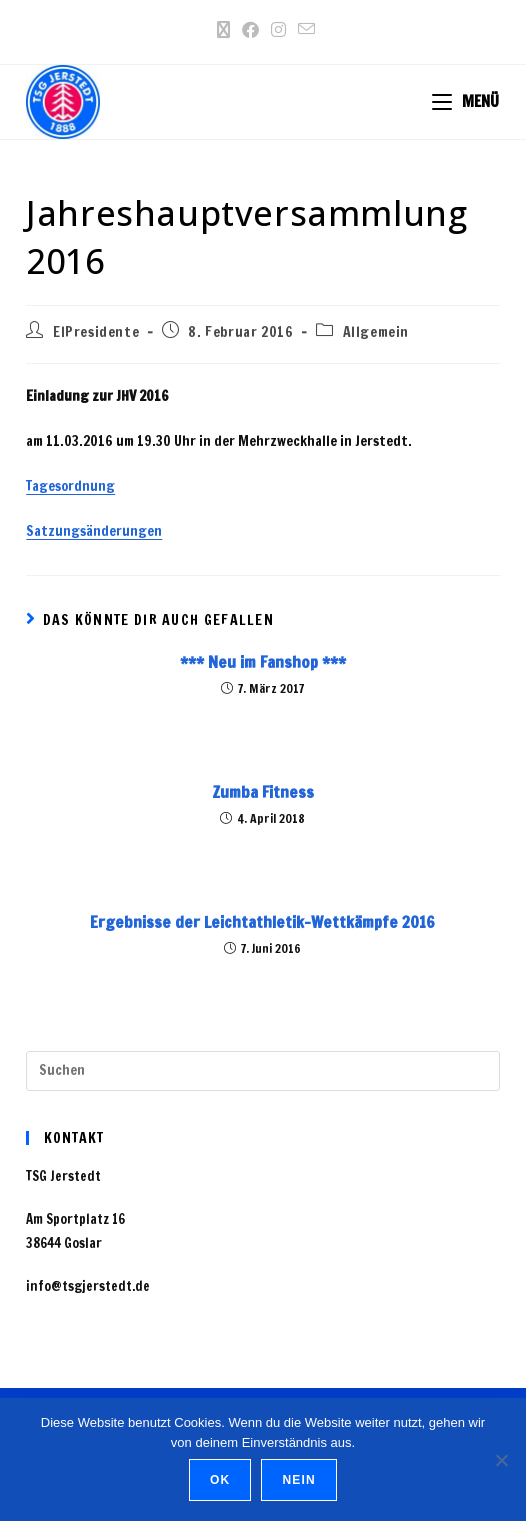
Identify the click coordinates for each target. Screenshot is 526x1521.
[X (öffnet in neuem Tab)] (223, 30)
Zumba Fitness (263, 792)
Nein (298, 1480)
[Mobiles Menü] (466, 101)
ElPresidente (96, 332)
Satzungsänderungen (94, 531)
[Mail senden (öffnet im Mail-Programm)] (303, 29)
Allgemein (376, 332)
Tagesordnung (70, 486)
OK (220, 1480)
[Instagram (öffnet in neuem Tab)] (278, 30)
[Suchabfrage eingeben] (262, 1071)
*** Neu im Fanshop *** (263, 662)
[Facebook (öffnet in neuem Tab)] (250, 30)
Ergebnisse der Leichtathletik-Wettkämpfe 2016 (262, 922)
